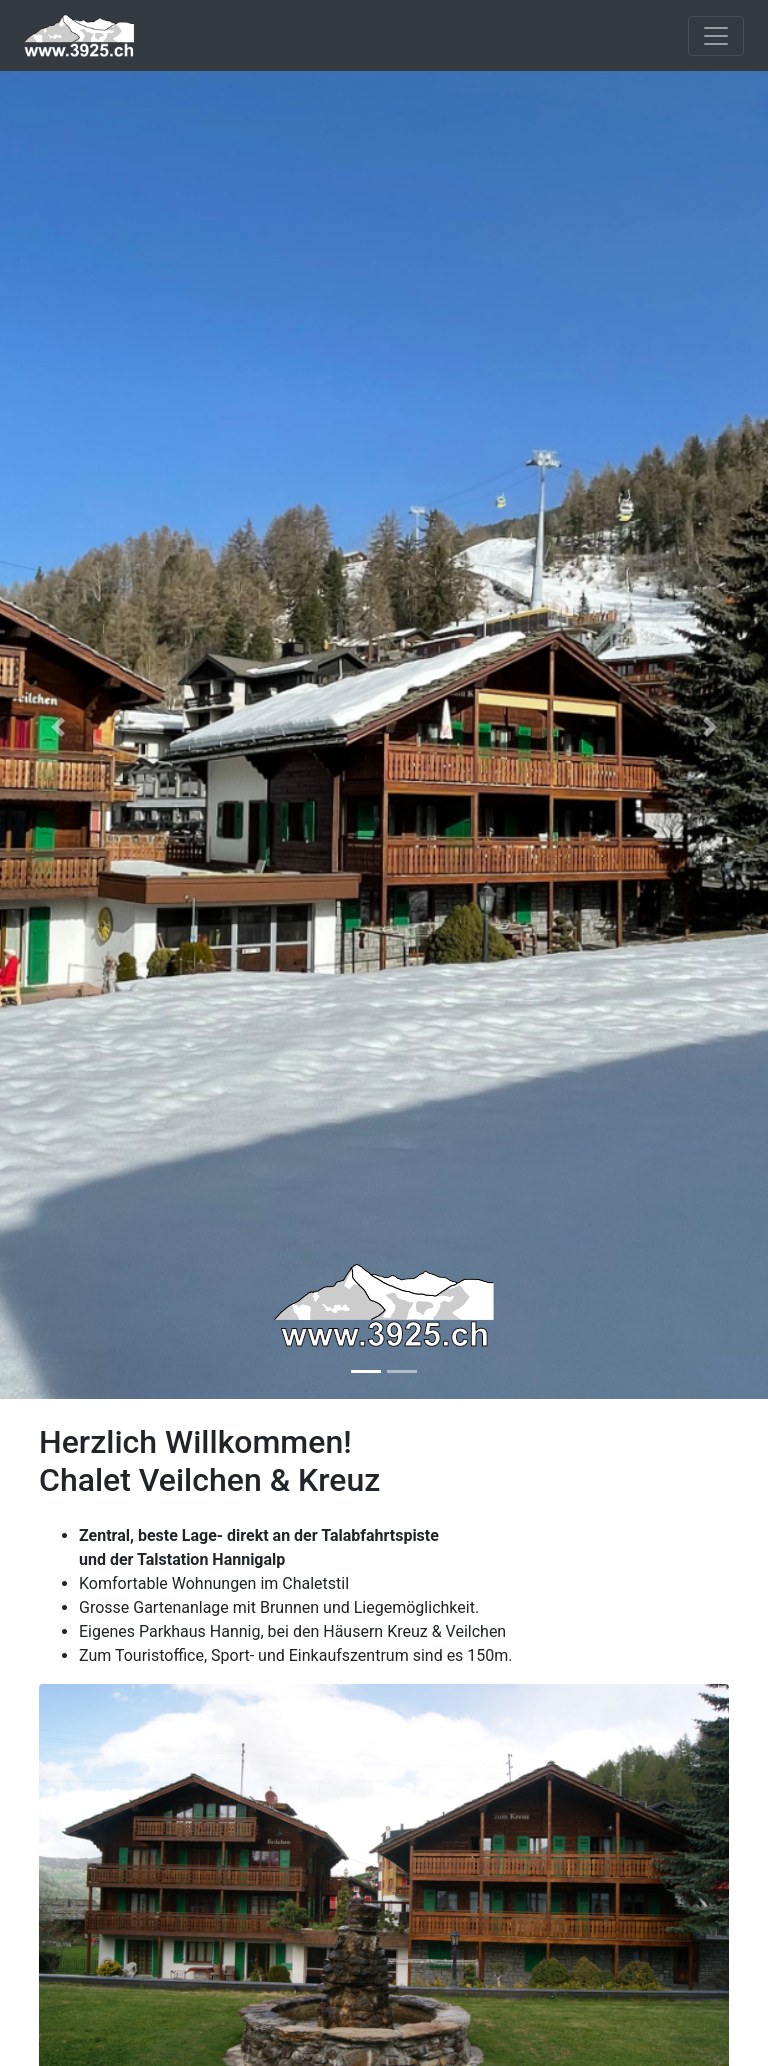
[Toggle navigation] (716, 36)
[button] (57, 727)
